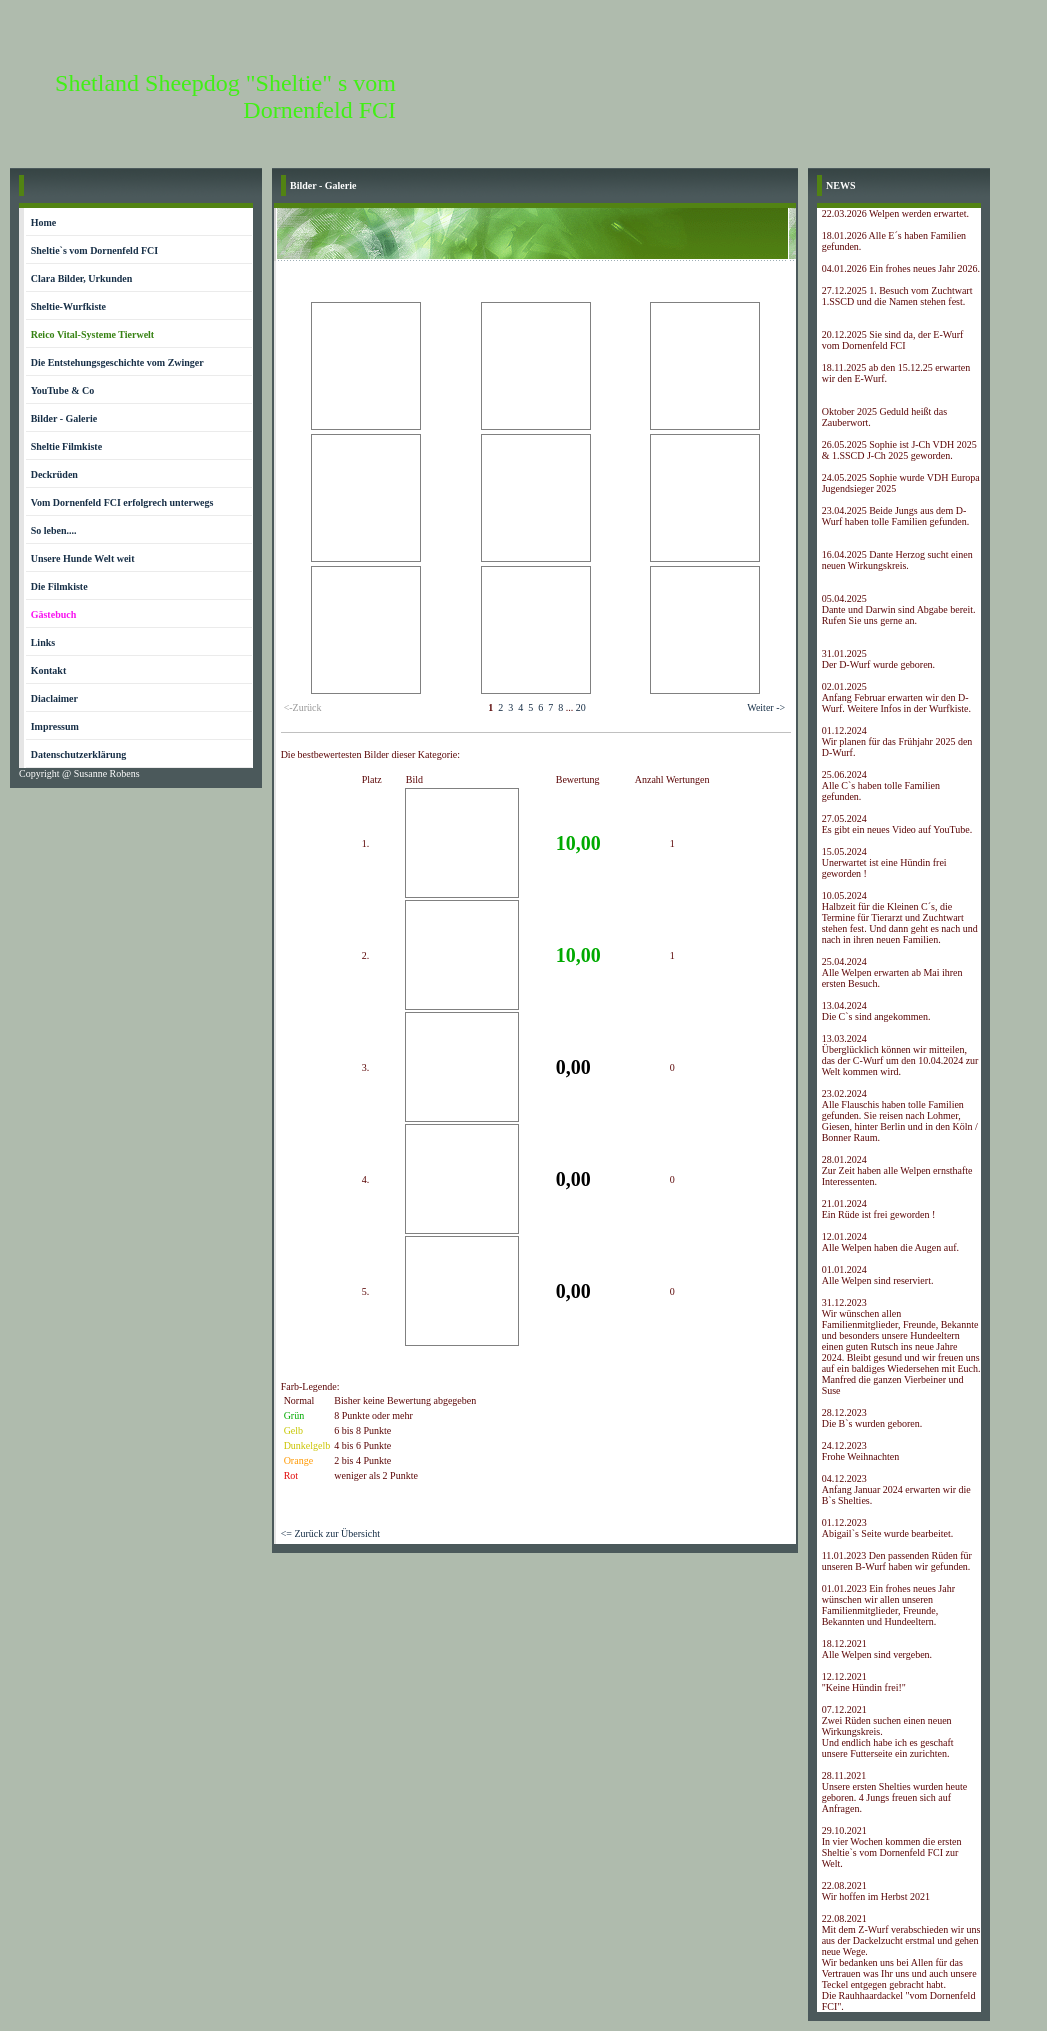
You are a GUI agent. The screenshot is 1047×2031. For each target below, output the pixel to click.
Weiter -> (766, 707)
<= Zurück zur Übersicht (330, 1533)
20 (581, 707)
